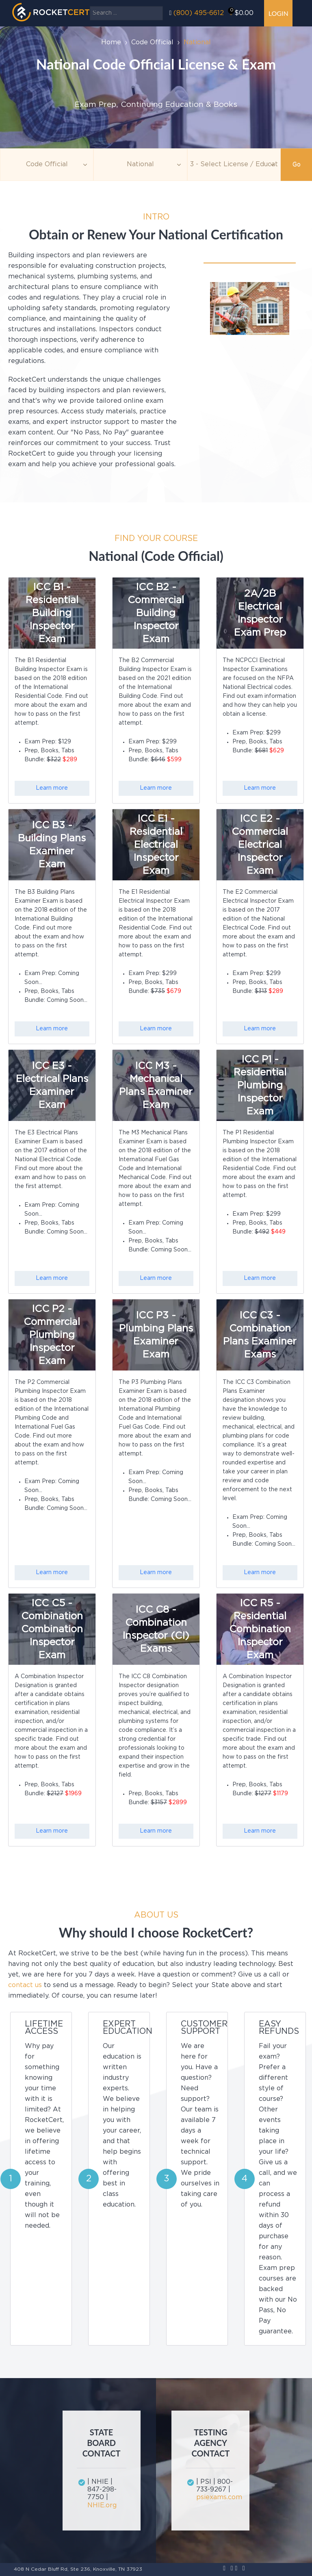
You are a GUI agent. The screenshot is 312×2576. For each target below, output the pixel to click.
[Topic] (46, 164)
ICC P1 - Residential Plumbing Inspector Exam (260, 1085)
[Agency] (140, 164)
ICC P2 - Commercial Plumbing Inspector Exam (52, 1335)
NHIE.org (102, 2505)
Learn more (52, 788)
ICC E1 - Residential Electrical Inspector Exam (156, 845)
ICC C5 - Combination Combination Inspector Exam (52, 1629)
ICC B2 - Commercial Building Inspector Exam (156, 613)
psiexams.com (215, 2497)
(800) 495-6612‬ (198, 13)
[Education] (234, 164)
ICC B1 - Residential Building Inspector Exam (52, 613)
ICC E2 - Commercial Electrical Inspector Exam (260, 845)
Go (296, 164)
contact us (25, 1985)
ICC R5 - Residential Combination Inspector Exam (260, 1629)
